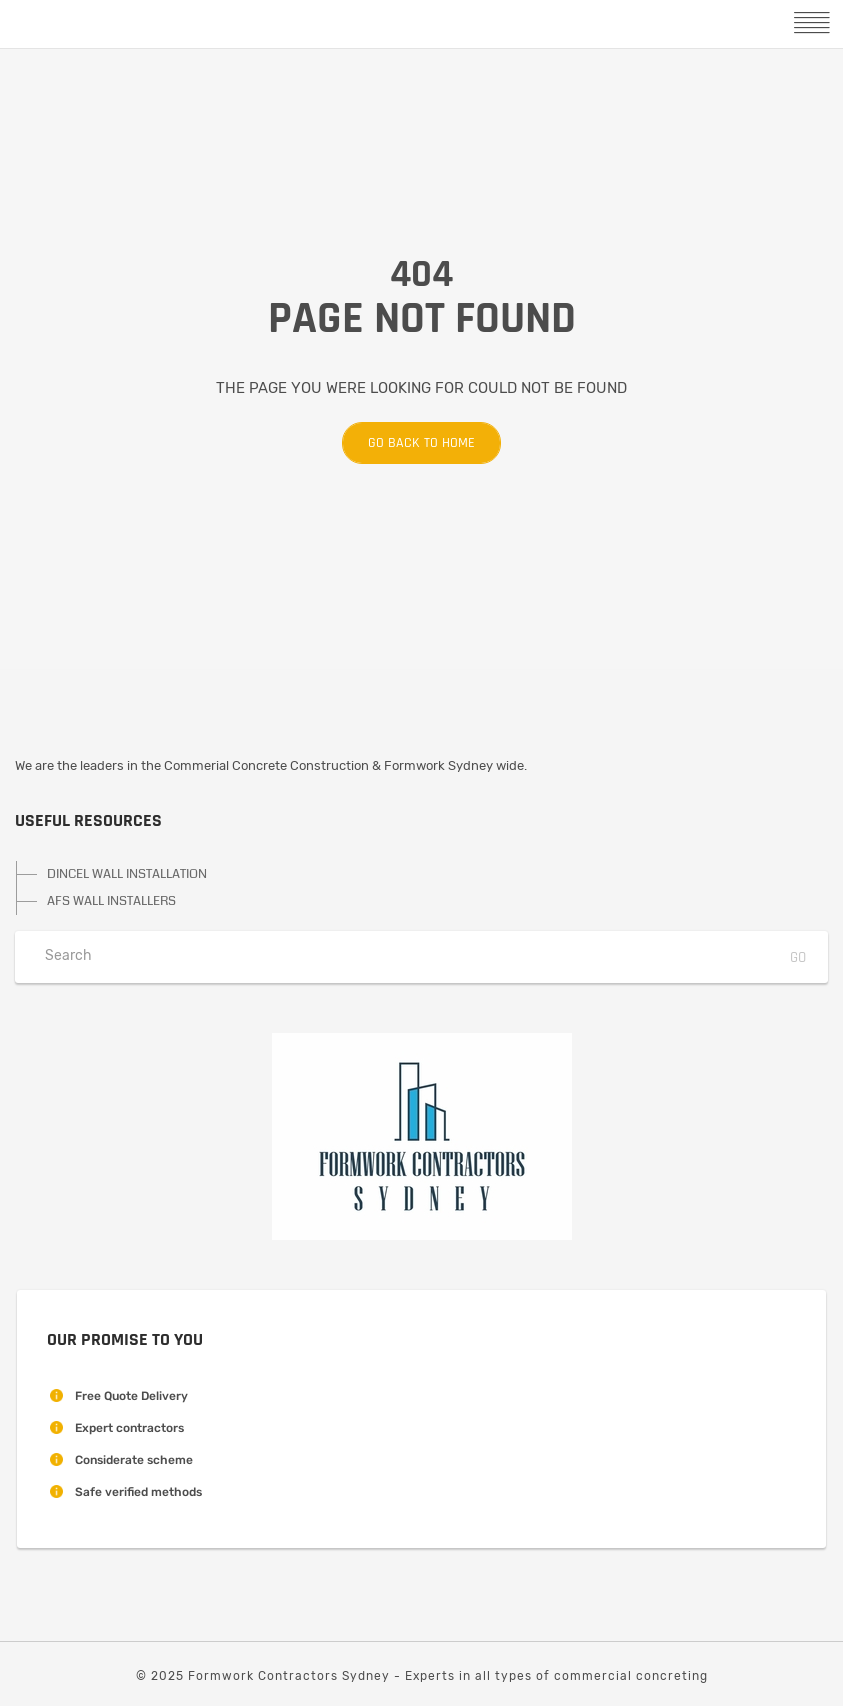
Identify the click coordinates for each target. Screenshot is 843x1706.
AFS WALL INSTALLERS (111, 901)
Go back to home (408, 443)
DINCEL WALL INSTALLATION (127, 874)
